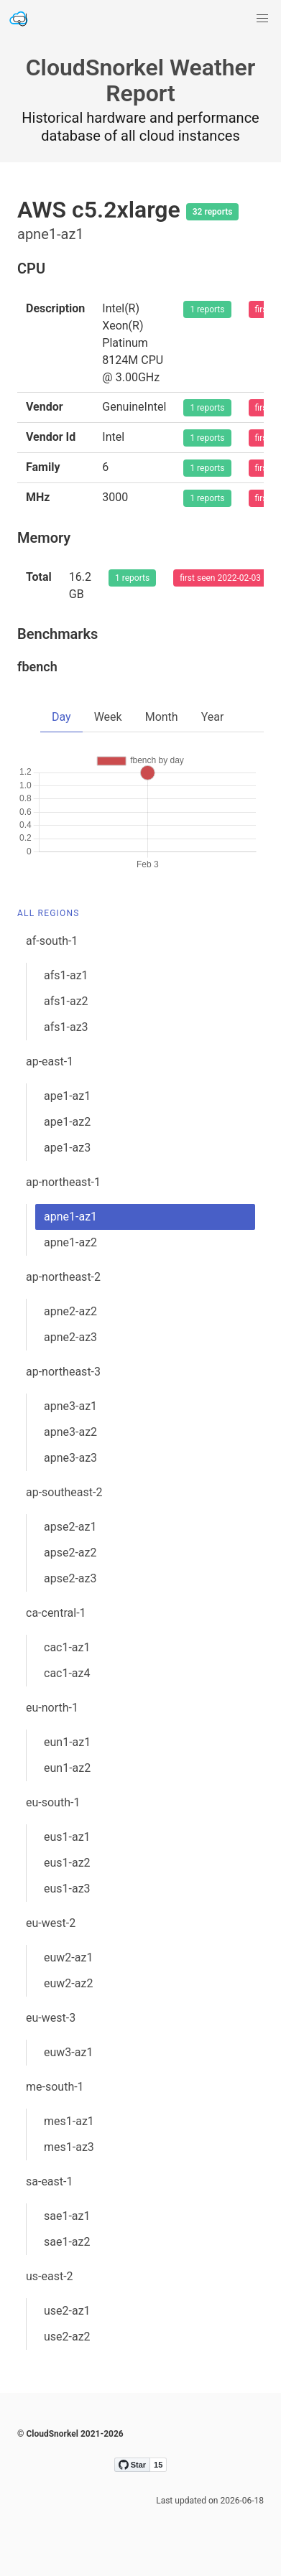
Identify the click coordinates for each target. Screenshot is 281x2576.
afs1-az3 (66, 1027)
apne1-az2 (70, 1242)
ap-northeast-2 (63, 1277)
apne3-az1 (70, 1406)
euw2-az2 (68, 1983)
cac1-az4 (67, 1673)
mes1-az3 (69, 2147)
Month (161, 717)
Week (108, 717)
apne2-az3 (70, 1337)
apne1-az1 (70, 1216)
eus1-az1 (67, 1837)
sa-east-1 (49, 2181)
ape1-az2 (67, 1122)
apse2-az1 (70, 1527)
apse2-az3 (70, 1578)
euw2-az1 (68, 1957)
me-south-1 (55, 2087)
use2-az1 (67, 2311)
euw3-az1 (68, 2052)
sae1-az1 (67, 2216)
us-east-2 (49, 2276)
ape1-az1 (67, 1096)
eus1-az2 (67, 1863)
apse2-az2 (70, 1552)
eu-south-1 (53, 1802)
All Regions (48, 913)
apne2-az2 (70, 1311)
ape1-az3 (67, 1147)
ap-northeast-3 (63, 1371)
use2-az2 (67, 2336)
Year (212, 717)
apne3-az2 (70, 1432)
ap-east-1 (49, 1061)
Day (61, 717)
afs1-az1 (66, 975)
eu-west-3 (50, 2018)
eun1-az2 (67, 1768)
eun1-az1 (67, 1742)
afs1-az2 (66, 1001)
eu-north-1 (52, 1707)
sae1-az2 (67, 2242)
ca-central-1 (56, 1613)
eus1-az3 (67, 1888)
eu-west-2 (50, 1923)
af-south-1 (52, 941)
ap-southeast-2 (64, 1492)
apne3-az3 (70, 1458)
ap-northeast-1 (63, 1182)
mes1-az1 (69, 2121)
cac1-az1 (67, 1647)
